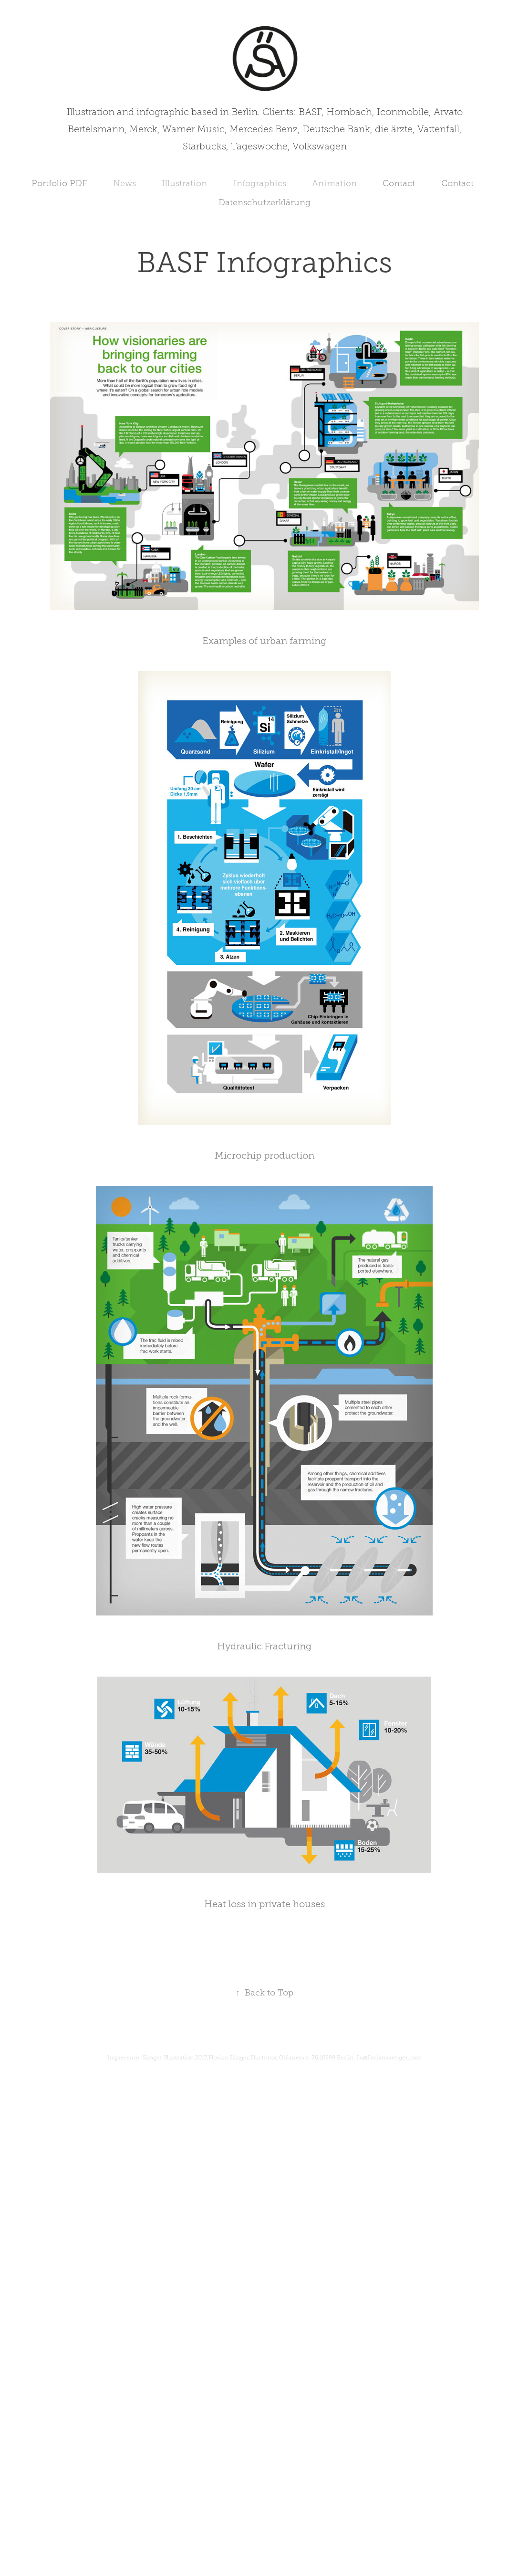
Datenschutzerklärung (264, 202)
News (124, 183)
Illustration (184, 183)
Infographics (259, 183)
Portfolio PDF (59, 183)
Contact (399, 183)
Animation (334, 183)
